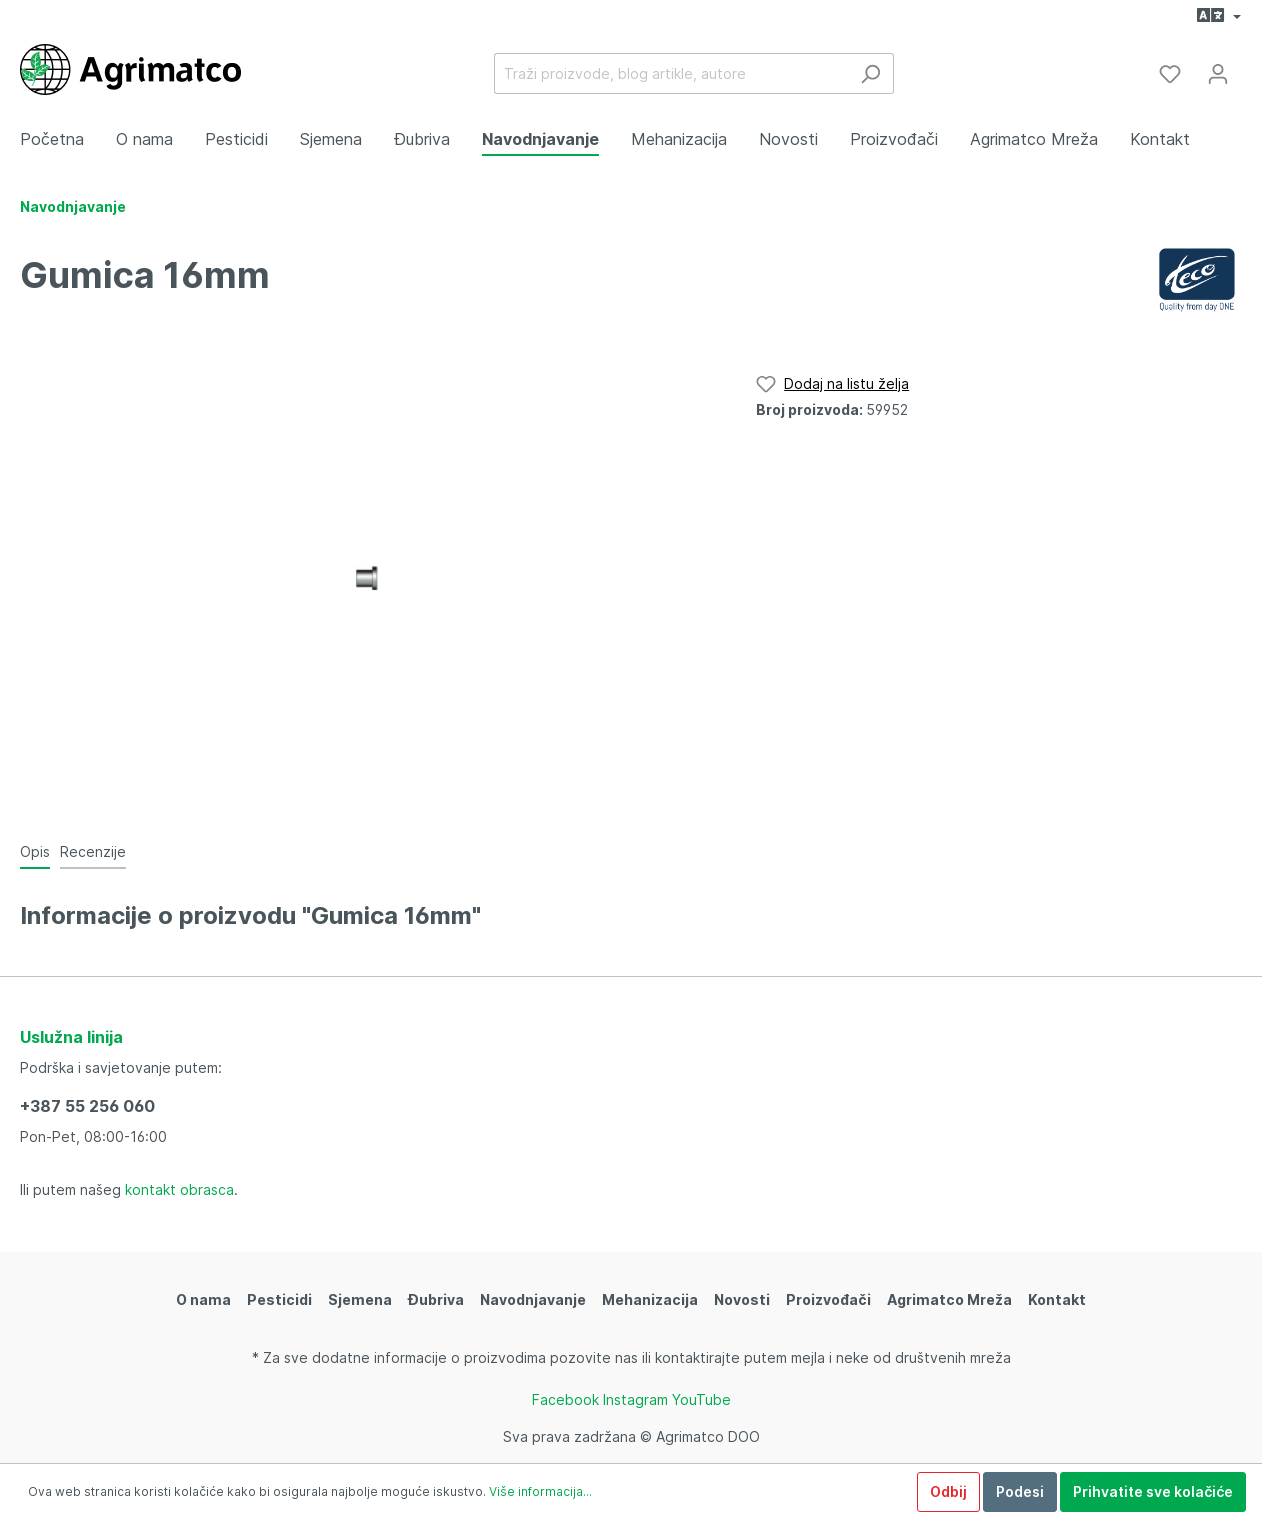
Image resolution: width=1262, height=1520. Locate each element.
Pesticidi (279, 1299)
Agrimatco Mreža (949, 1299)
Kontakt (1057, 1299)
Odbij (948, 1491)
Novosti (742, 1299)
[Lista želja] (1170, 74)
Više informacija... (540, 1491)
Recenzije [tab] (93, 851)
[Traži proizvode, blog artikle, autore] (671, 73)
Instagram (635, 1399)
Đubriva (436, 1299)
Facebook (565, 1399)
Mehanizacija (650, 1299)
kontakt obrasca (179, 1189)
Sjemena (360, 1299)
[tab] (35, 851)
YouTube (701, 1399)
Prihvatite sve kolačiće (1153, 1491)
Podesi (1020, 1491)
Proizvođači (828, 1299)
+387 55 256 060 (87, 1106)
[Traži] (870, 73)
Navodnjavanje (533, 1299)
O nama (203, 1299)
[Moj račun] (1218, 74)
